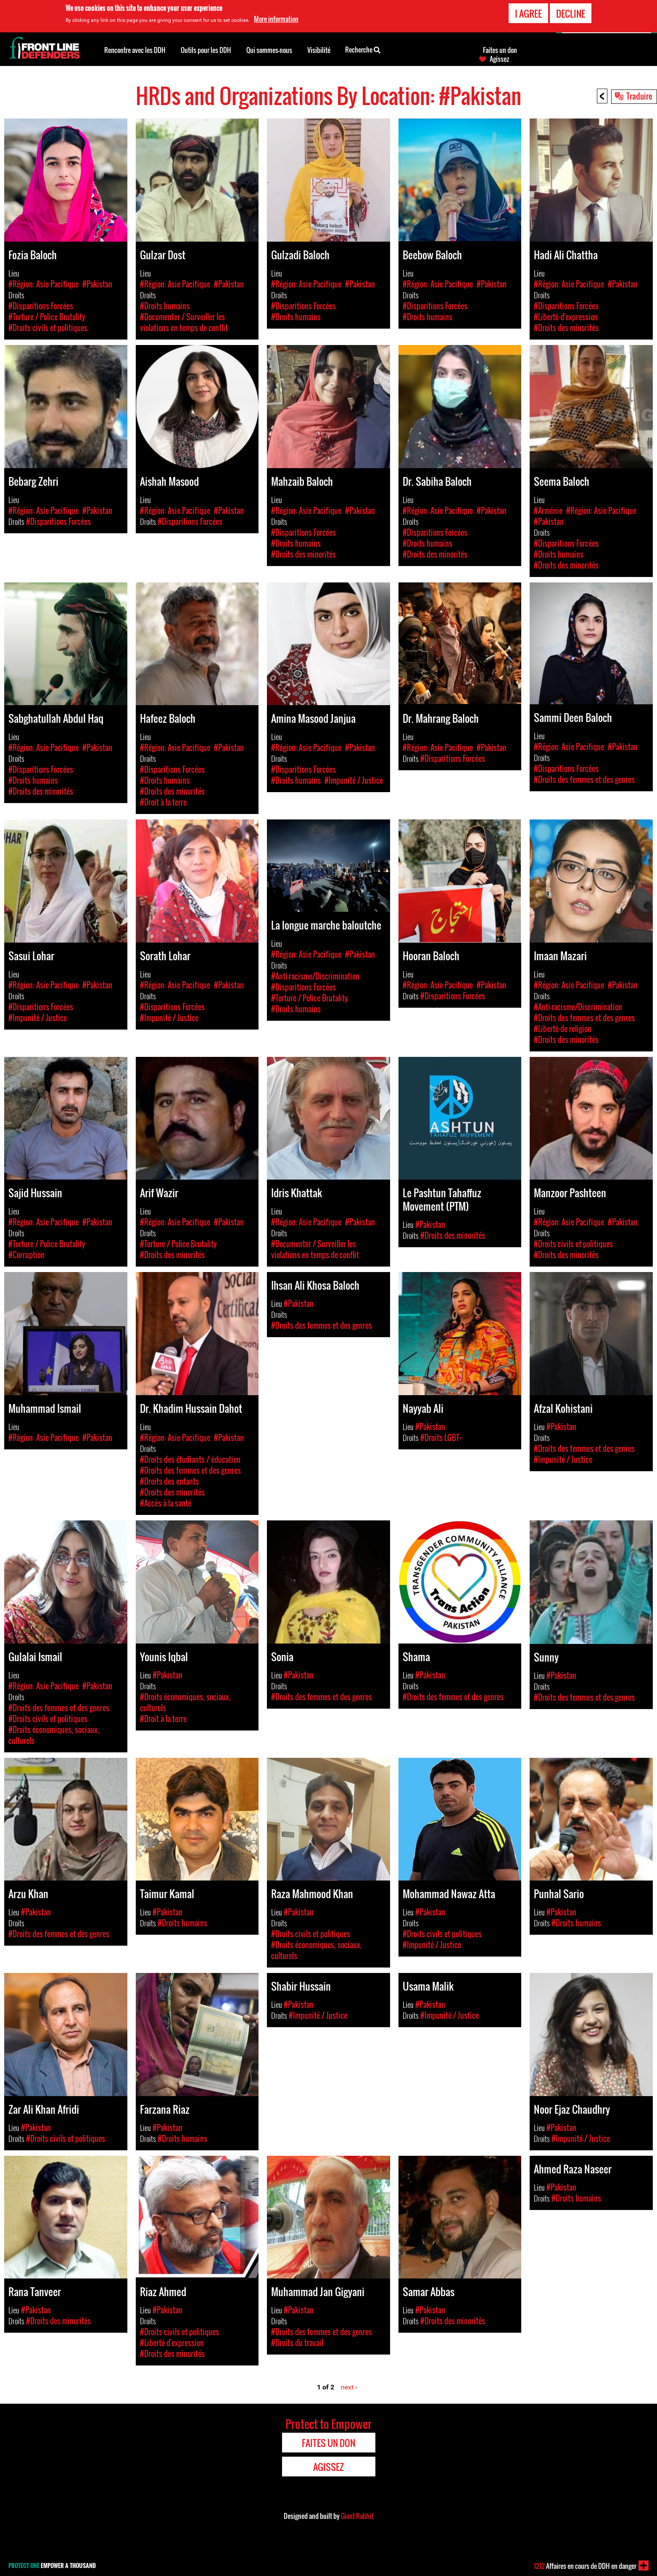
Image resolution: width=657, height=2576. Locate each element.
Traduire (639, 96)
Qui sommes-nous (269, 50)
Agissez (499, 59)
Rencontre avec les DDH (135, 50)
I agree (528, 13)
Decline (570, 13)
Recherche (362, 49)
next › (349, 2387)
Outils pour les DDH (206, 50)
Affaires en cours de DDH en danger (585, 2566)
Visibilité (318, 50)
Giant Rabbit (357, 2516)
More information (276, 19)
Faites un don (500, 50)
